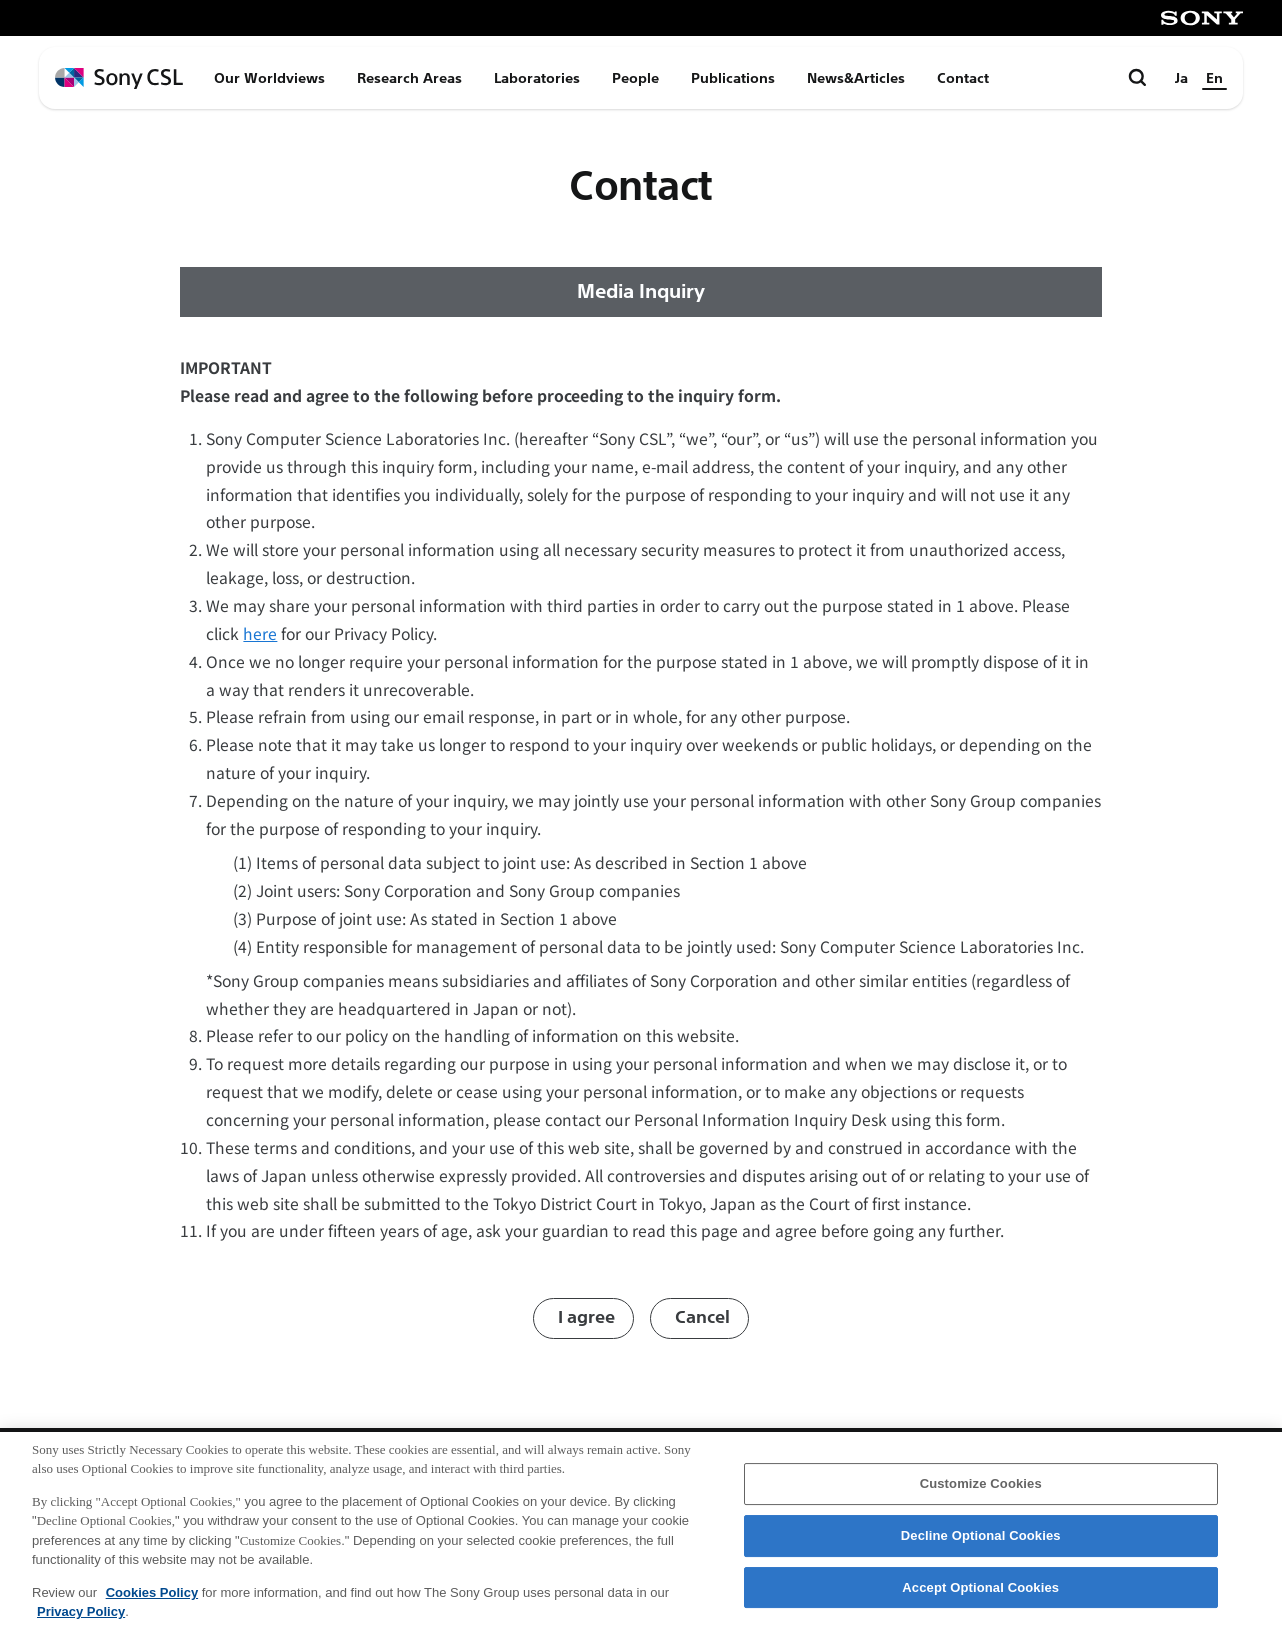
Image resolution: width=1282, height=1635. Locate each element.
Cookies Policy (152, 1598)
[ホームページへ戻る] (119, 78)
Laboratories (537, 78)
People (635, 78)
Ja (1181, 78)
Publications (733, 78)
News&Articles (856, 78)
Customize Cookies (981, 1490)
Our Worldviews (269, 78)
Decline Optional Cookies (981, 1541)
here (260, 633)
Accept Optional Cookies (980, 1593)
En (1214, 78)
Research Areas (409, 78)
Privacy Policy (81, 1618)
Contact (963, 78)
